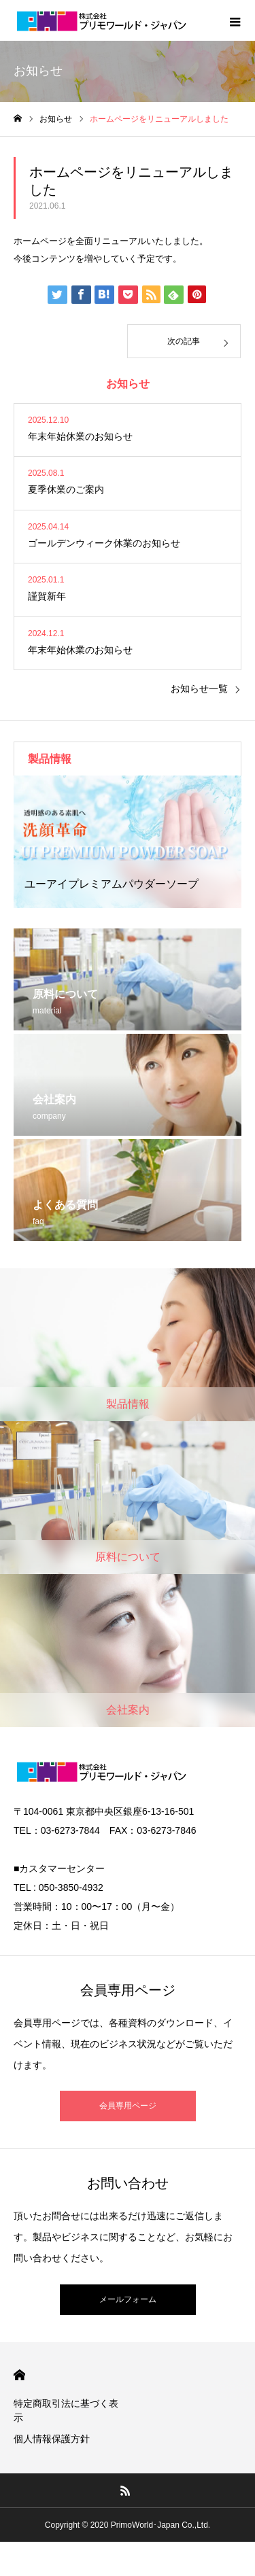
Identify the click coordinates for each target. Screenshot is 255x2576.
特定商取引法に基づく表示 (66, 2410)
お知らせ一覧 (199, 688)
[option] (127, 842)
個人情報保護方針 (52, 2438)
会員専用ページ (127, 2105)
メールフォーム (127, 2299)
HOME (19, 2375)
